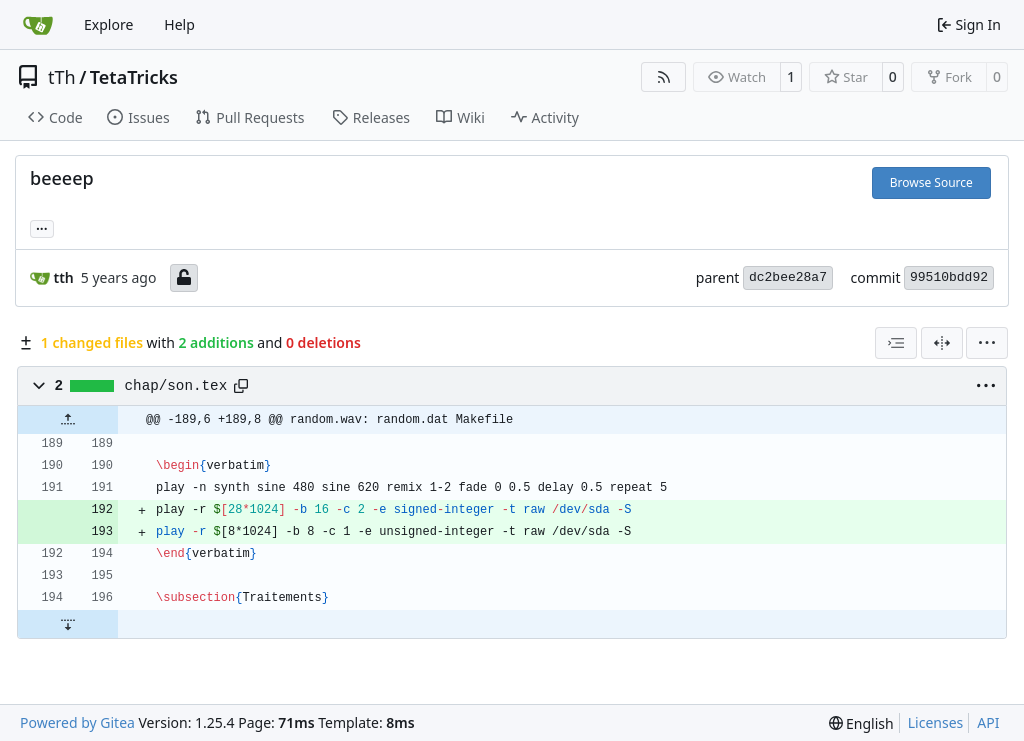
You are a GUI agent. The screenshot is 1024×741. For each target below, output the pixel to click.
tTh (62, 77)
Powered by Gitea (77, 722)
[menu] (987, 343)
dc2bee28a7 (788, 277)
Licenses (936, 722)
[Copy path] (241, 386)
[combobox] (896, 343)
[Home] (38, 25)
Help (179, 24)
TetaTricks (134, 77)
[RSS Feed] (664, 77)
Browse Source (931, 182)
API (988, 722)
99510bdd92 (949, 277)
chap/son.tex (176, 386)
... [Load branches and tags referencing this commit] (42, 227)
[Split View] (942, 343)
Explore (108, 24)
